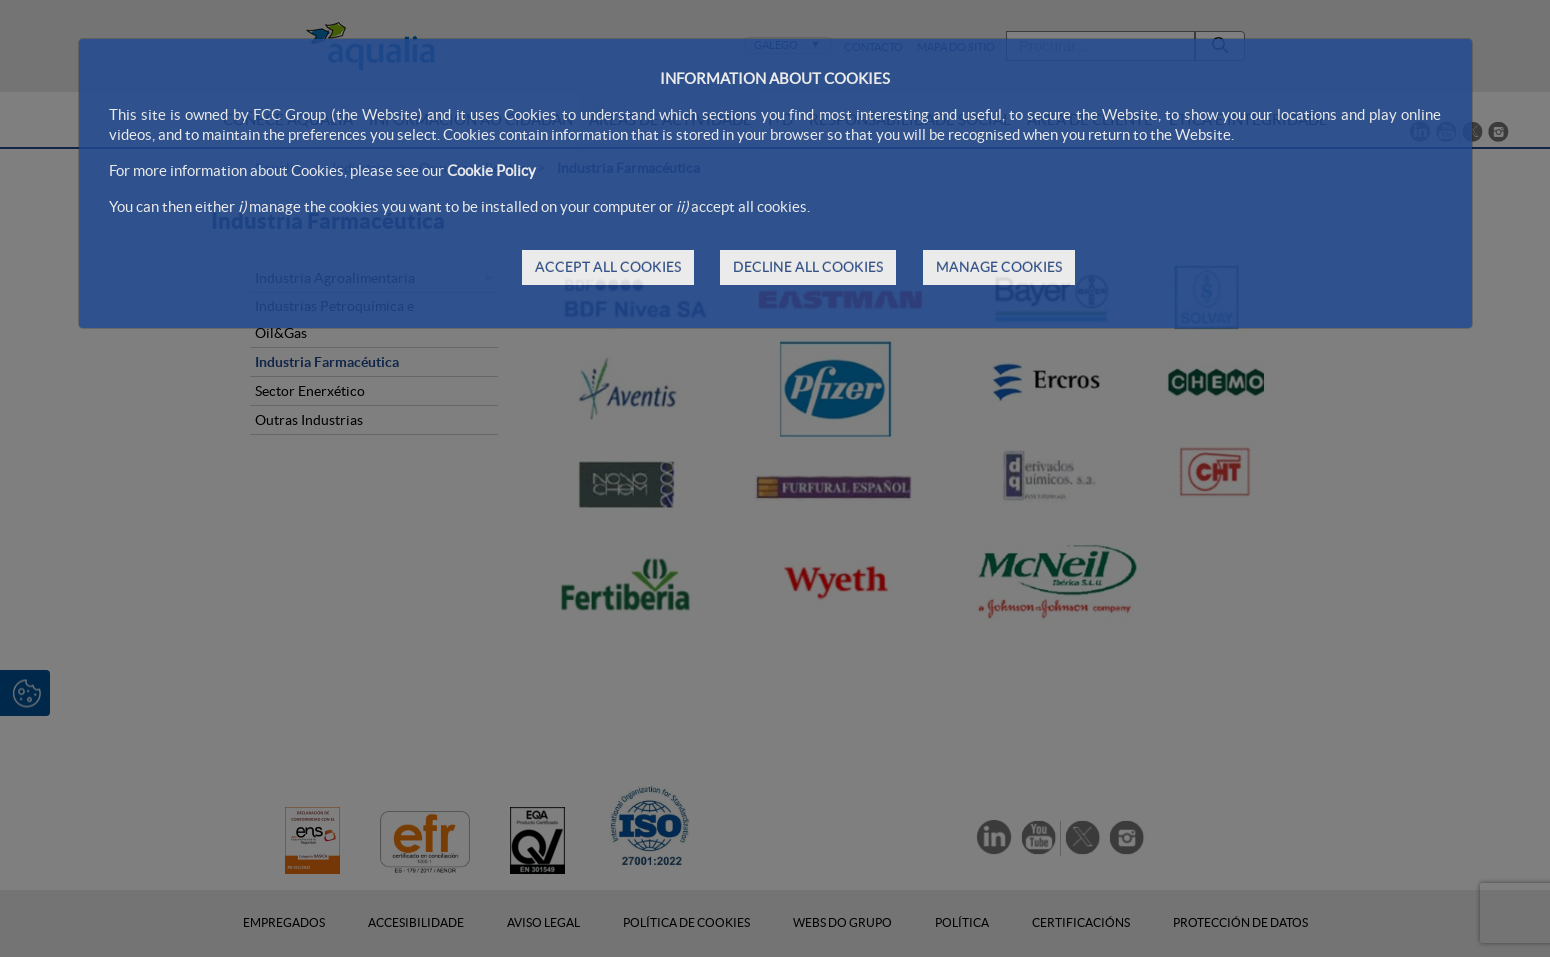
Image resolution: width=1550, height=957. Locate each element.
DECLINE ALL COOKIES (808, 267)
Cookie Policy (491, 170)
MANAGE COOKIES (999, 267)
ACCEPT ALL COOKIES (608, 267)
